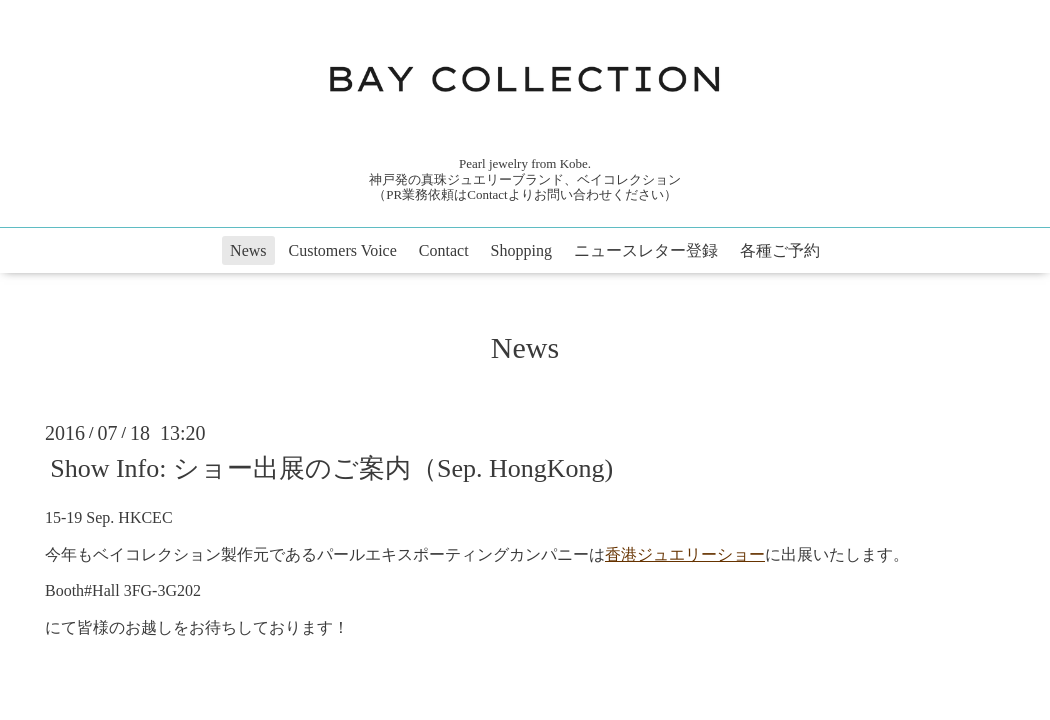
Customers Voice (343, 250)
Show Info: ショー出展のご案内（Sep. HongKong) (331, 468)
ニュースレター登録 (646, 250)
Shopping (521, 250)
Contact (444, 250)
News (248, 250)
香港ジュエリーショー (685, 554)
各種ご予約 (780, 250)
